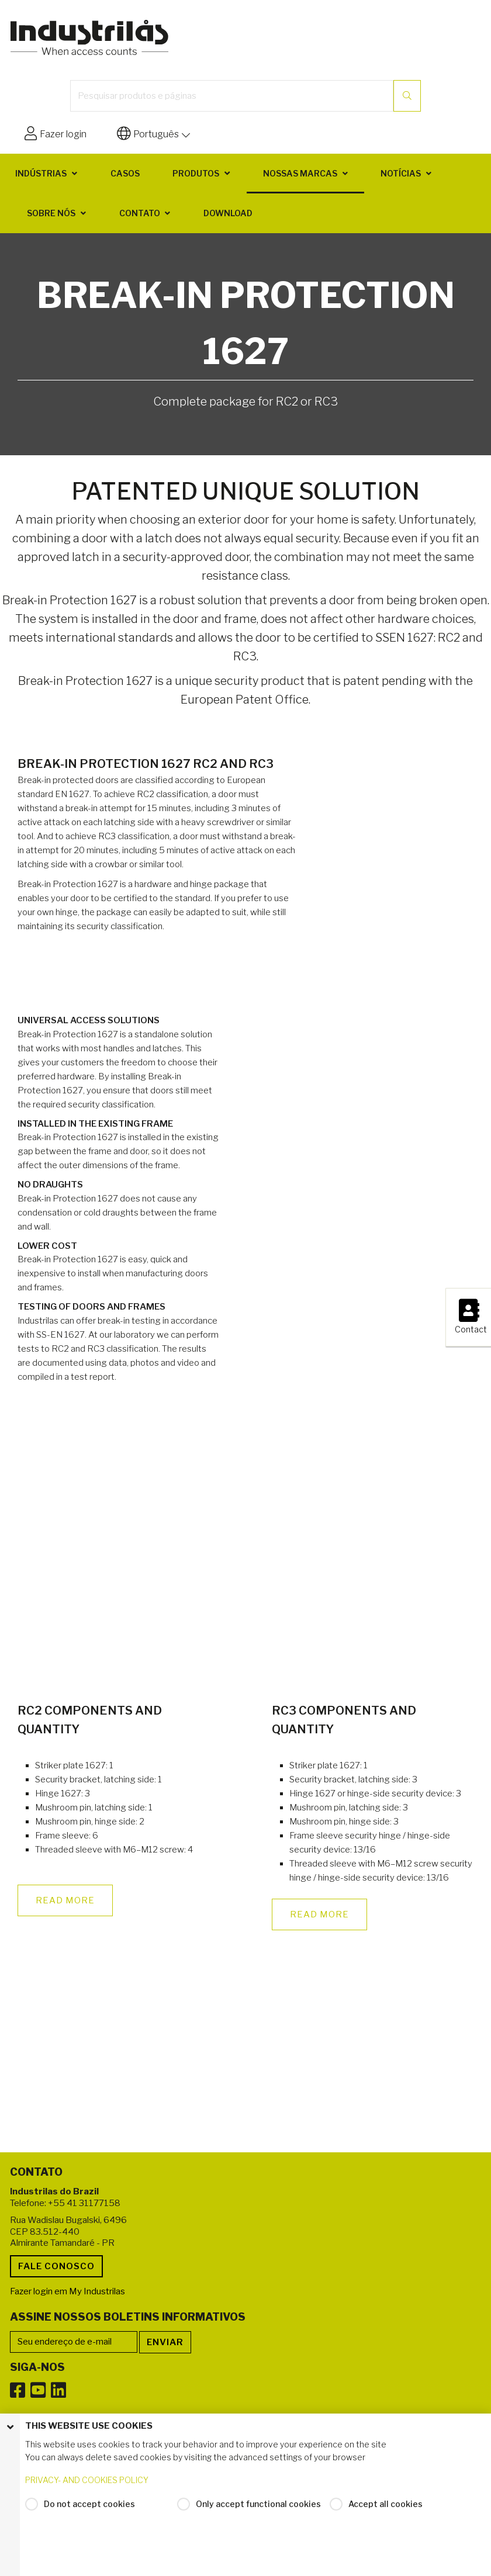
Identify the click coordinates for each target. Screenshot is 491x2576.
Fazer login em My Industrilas (67, 2291)
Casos (125, 173)
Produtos (195, 173)
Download (228, 213)
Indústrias (41, 173)
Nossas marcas (300, 173)
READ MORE (65, 1900)
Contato (139, 213)
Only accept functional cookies (258, 2514)
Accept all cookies (385, 2514)
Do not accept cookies (89, 2514)
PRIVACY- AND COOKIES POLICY (86, 2490)
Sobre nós (51, 213)
